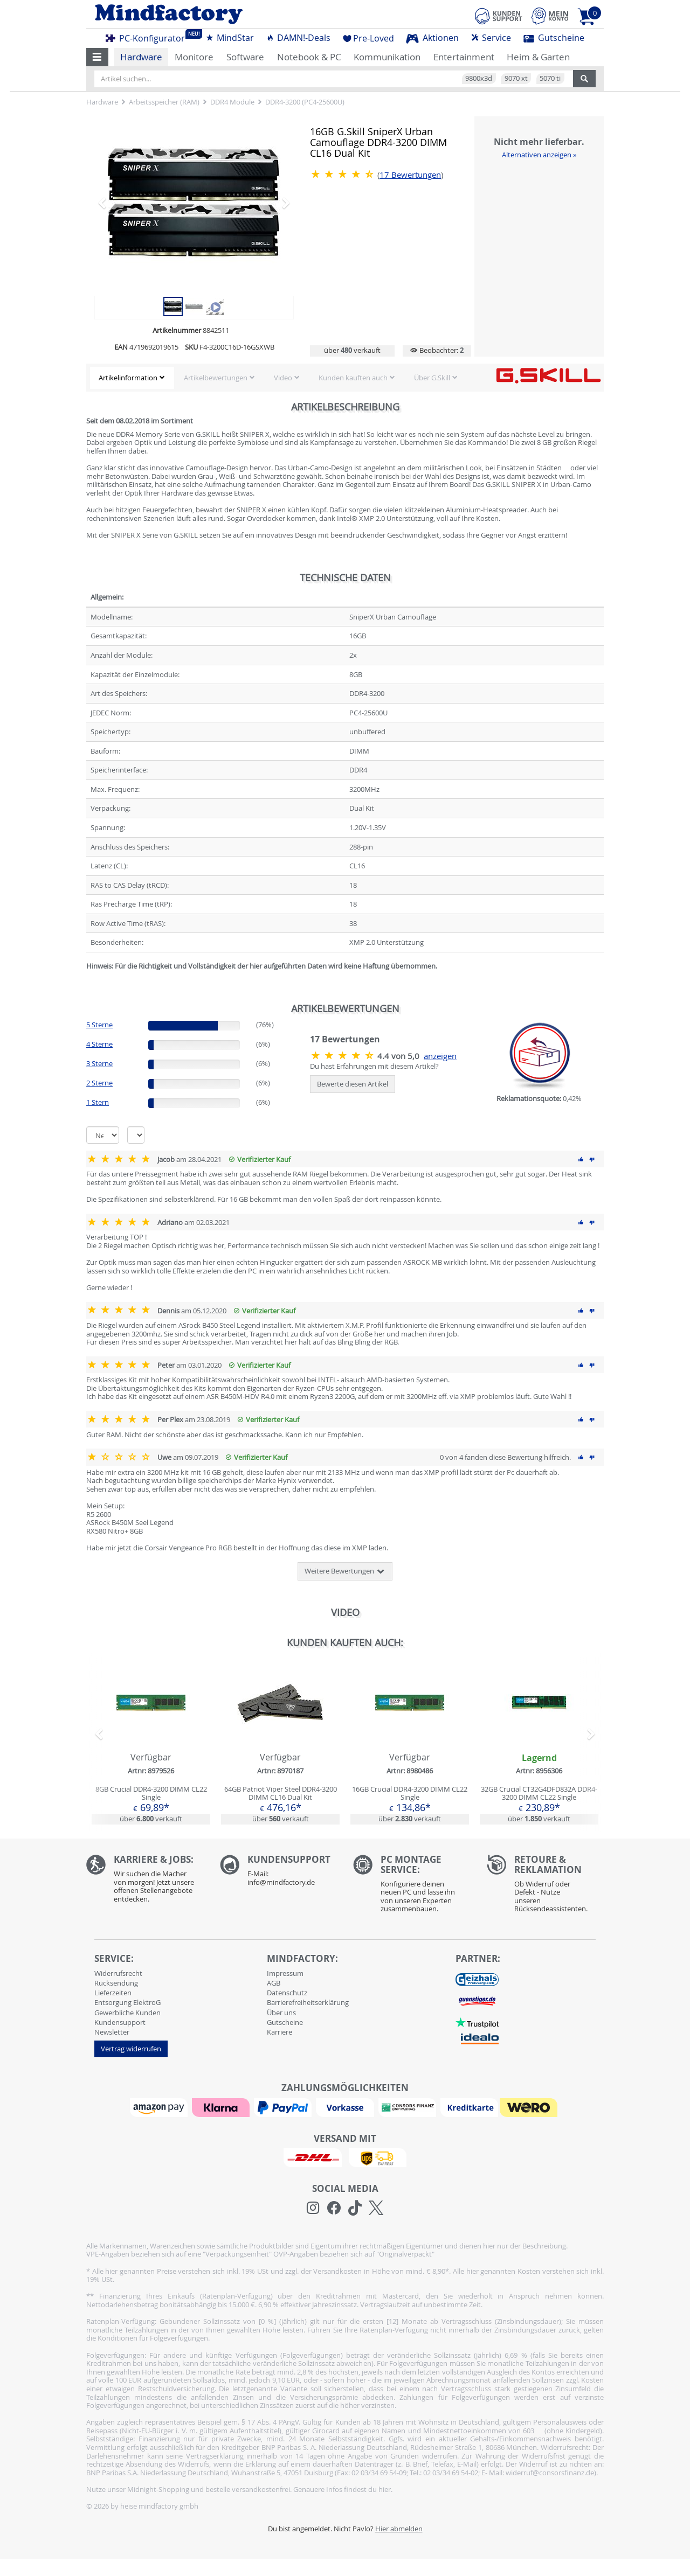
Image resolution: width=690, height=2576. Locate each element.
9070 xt (516, 78)
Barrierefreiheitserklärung (308, 2002)
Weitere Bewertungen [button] (345, 1571)
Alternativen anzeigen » (539, 154)
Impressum (285, 1973)
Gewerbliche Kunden (127, 2012)
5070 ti (550, 78)
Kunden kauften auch (353, 377)
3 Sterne (99, 1063)
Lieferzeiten (113, 1992)
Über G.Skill (432, 377)
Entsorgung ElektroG (127, 2002)
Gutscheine (553, 38)
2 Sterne (99, 1083)
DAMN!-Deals (298, 38)
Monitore (194, 57)
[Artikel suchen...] (333, 78)
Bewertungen (410, 175)
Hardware (141, 57)
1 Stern (97, 1102)
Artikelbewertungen (215, 377)
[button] (97, 57)
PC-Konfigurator (148, 36)
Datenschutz (287, 1992)
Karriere (279, 2032)
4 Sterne (99, 1044)
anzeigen (440, 1056)
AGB (273, 1983)
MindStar (229, 38)
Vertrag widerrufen (131, 2048)
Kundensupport (120, 2022)
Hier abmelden (399, 2528)
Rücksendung (116, 1983)
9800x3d (478, 78)
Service (491, 38)
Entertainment (463, 57)
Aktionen (432, 38)
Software (245, 57)
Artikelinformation (128, 377)
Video (283, 377)
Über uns (281, 2012)
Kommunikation (387, 57)
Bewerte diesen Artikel (352, 1084)
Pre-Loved (368, 38)
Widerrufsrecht (118, 1973)
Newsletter (111, 2032)
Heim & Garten (538, 57)
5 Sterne (99, 1024)
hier (384, 2489)
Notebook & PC (309, 57)
